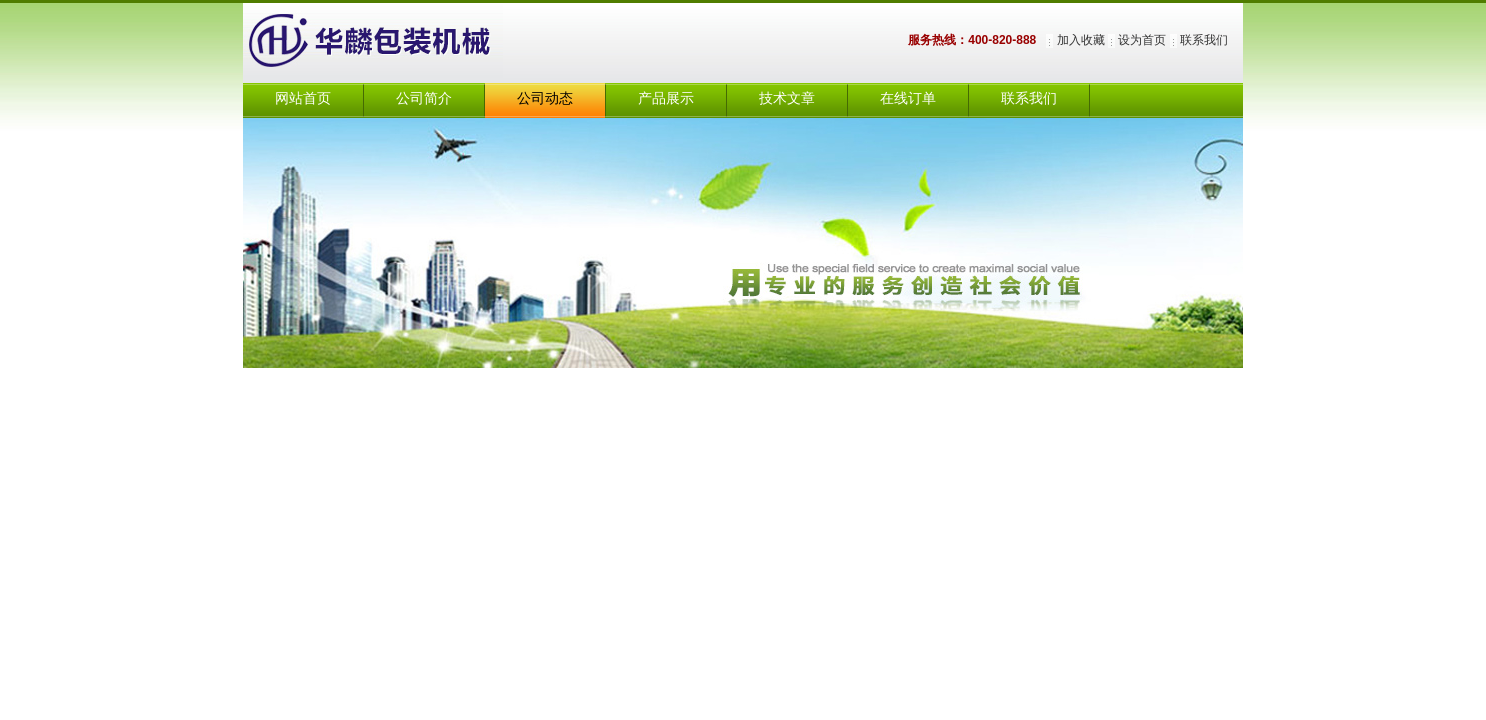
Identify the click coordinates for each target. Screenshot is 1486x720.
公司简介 (424, 98)
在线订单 (908, 98)
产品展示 (666, 98)
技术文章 (787, 98)
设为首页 (1142, 40)
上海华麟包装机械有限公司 (393, 43)
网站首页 (303, 98)
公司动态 (545, 98)
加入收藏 (1081, 40)
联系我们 (1204, 40)
